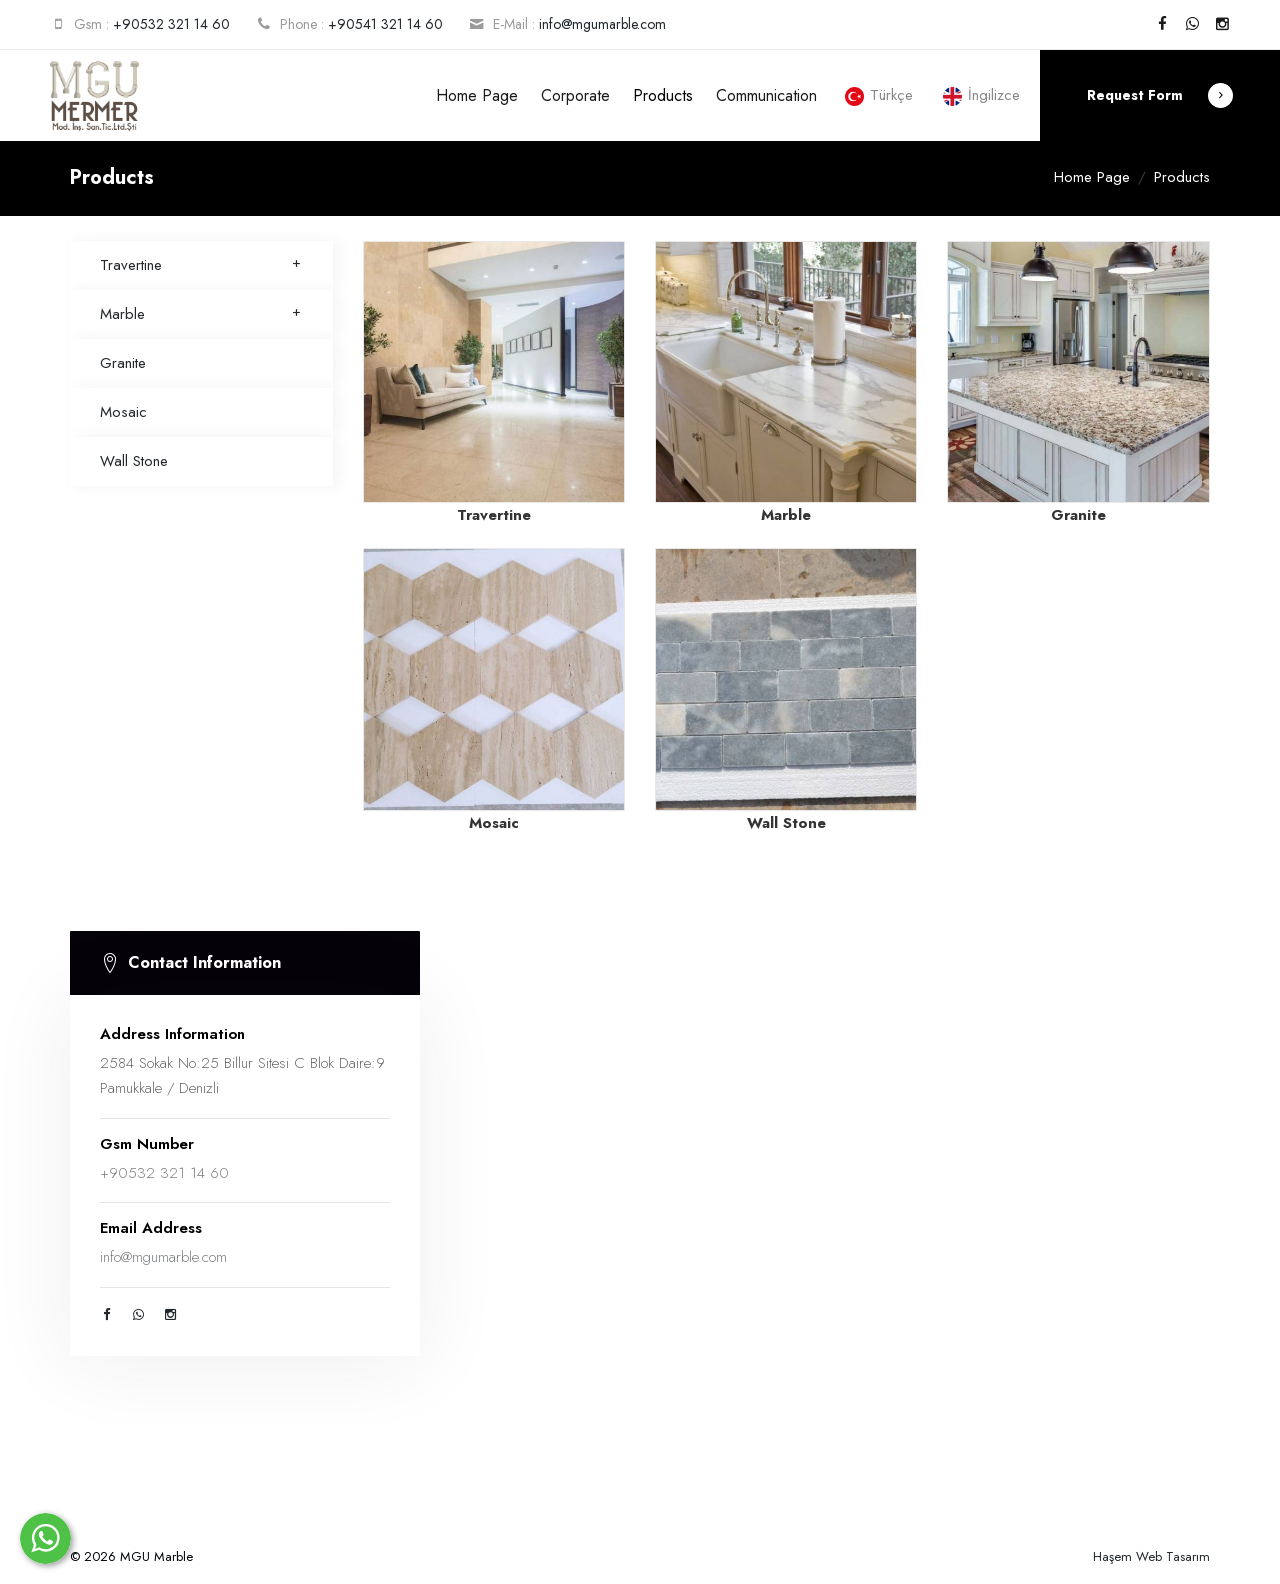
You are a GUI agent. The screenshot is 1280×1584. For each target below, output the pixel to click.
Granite (123, 363)
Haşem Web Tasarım (1151, 1556)
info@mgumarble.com (602, 24)
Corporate (575, 95)
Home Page (477, 95)
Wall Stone (134, 461)
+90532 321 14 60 (171, 24)
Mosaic (123, 412)
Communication (766, 95)
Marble (201, 314)
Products (663, 95)
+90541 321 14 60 (385, 24)
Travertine (201, 265)
